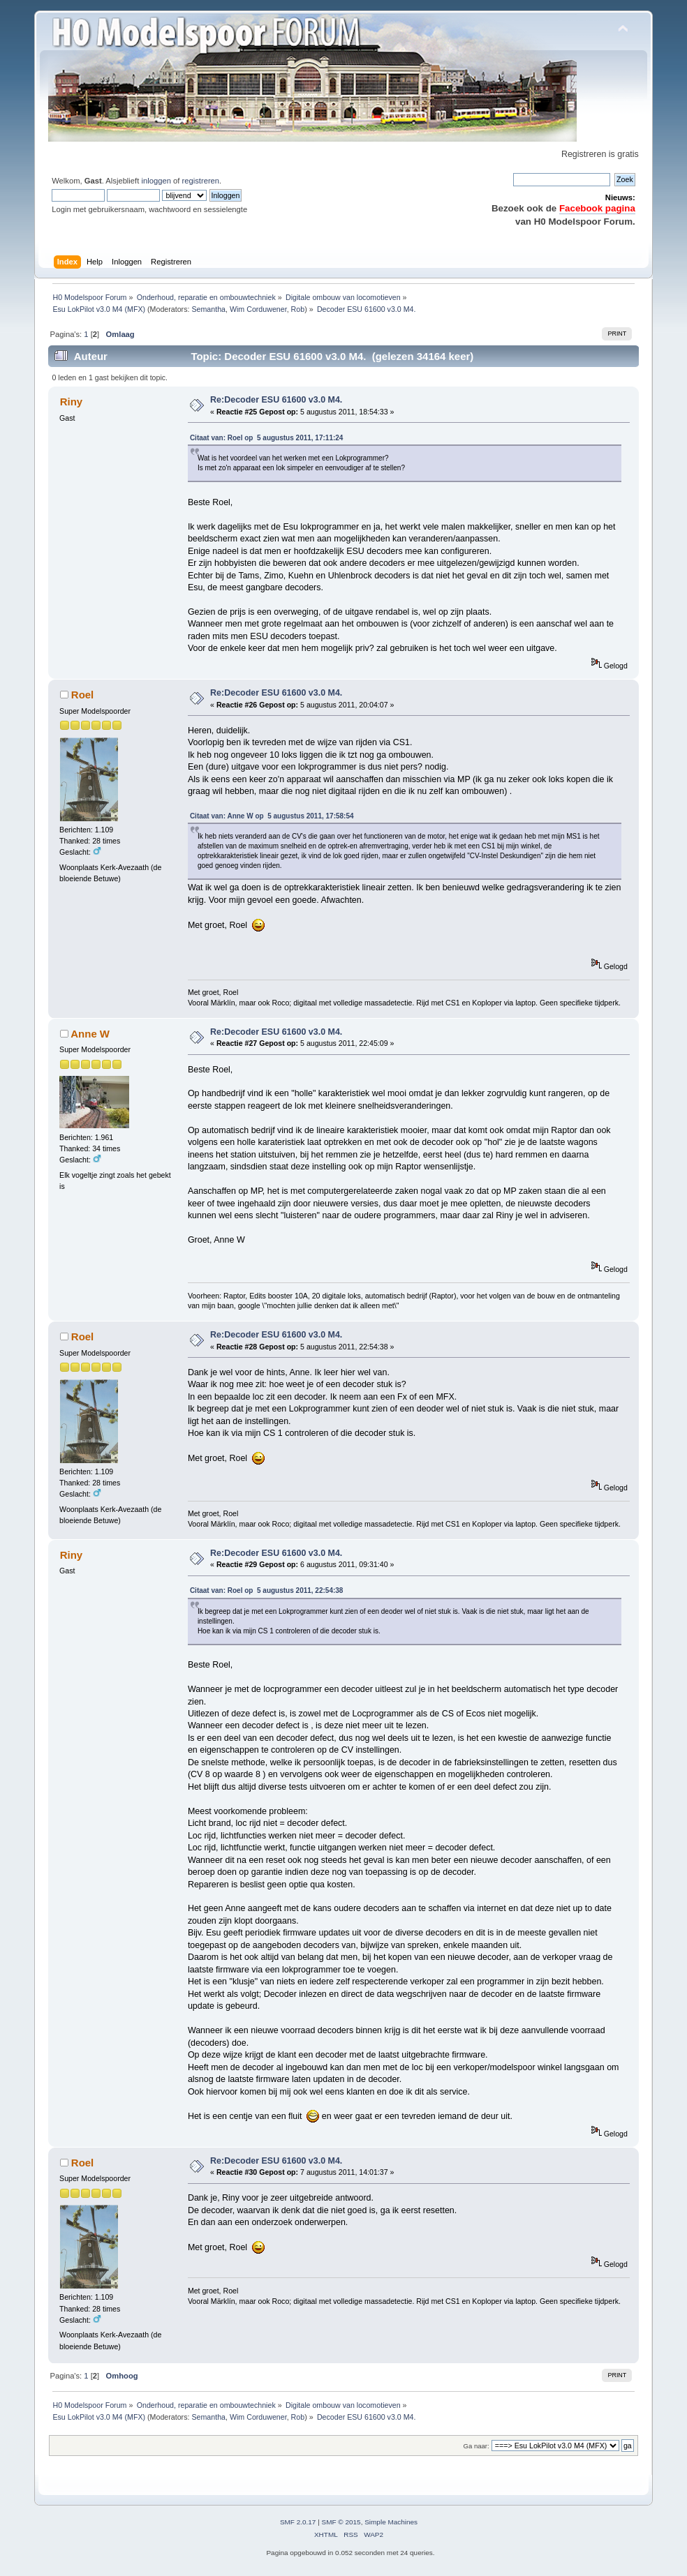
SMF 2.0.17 (298, 2522)
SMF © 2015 (341, 2522)
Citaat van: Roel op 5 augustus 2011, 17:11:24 (267, 438)
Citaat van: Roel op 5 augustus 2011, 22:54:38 (267, 1590)
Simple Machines (391, 2522)
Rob (298, 309)
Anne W (90, 1034)
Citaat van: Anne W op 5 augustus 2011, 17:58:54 (272, 816)
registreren (200, 181)
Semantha (208, 309)
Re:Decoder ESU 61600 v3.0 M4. (276, 400)
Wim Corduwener (258, 309)
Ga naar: (476, 2446)
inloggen (155, 181)
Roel (82, 695)
